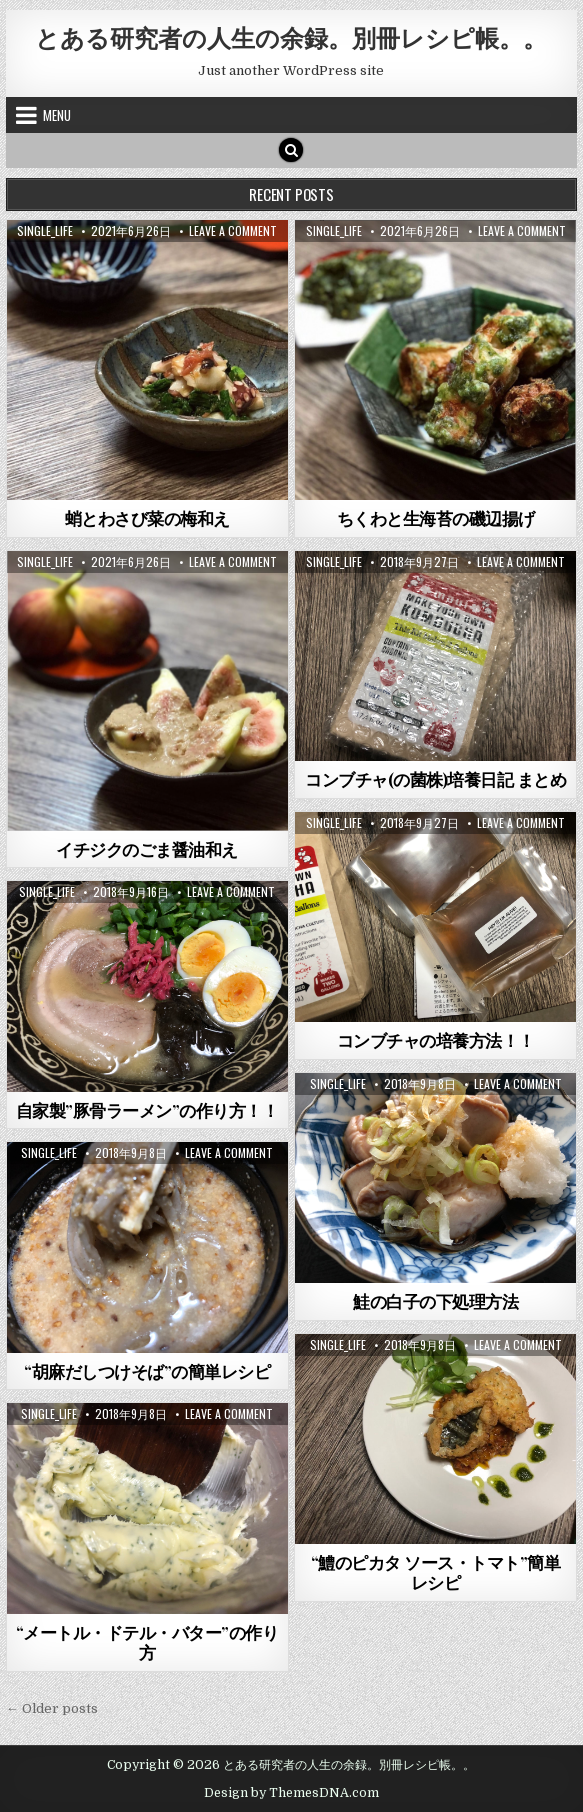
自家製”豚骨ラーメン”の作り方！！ (147, 1110)
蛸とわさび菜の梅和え (147, 518)
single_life (45, 231)
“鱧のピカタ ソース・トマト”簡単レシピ (436, 1572)
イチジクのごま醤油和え (147, 849)
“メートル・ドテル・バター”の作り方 (147, 1642)
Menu (57, 115)
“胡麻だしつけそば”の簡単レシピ (147, 1371)
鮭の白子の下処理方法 (435, 1301)
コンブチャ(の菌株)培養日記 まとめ (435, 779)
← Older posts (52, 1708)
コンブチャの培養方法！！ (436, 1040)
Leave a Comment (233, 231)
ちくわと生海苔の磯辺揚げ (436, 518)
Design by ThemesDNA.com (291, 1793)
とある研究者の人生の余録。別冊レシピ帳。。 (291, 37)
